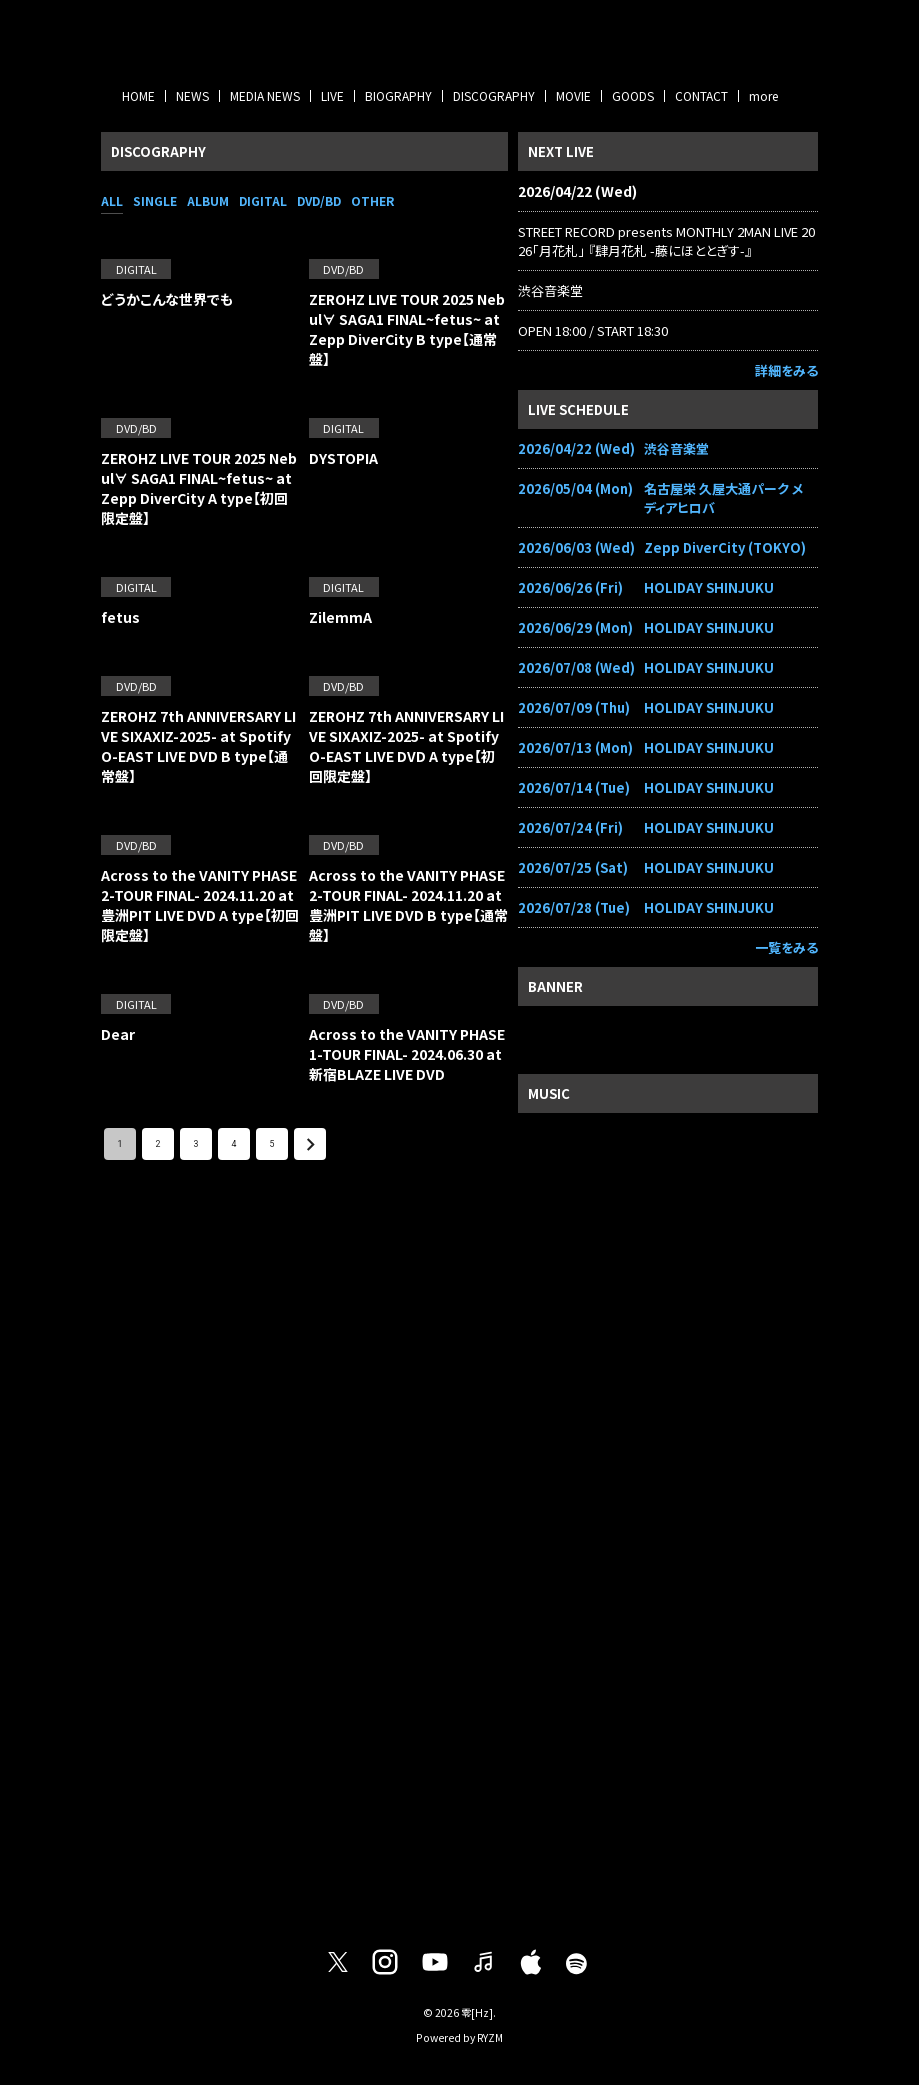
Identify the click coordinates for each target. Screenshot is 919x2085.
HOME (138, 95)
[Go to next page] (310, 1144)
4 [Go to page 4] (234, 1144)
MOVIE (573, 95)
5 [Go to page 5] (272, 1144)
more (763, 95)
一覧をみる (786, 947)
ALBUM (208, 200)
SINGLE (155, 200)
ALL (112, 200)
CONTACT (701, 95)
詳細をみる (786, 370)
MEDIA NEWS (265, 95)
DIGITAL (263, 200)
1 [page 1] (120, 1144)
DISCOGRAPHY (494, 95)
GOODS (633, 95)
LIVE (332, 95)
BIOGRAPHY (398, 95)
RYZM (490, 2037)
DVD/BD (319, 200)
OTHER (372, 200)
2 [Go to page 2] (158, 1144)
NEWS (192, 95)
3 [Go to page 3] (196, 1144)
